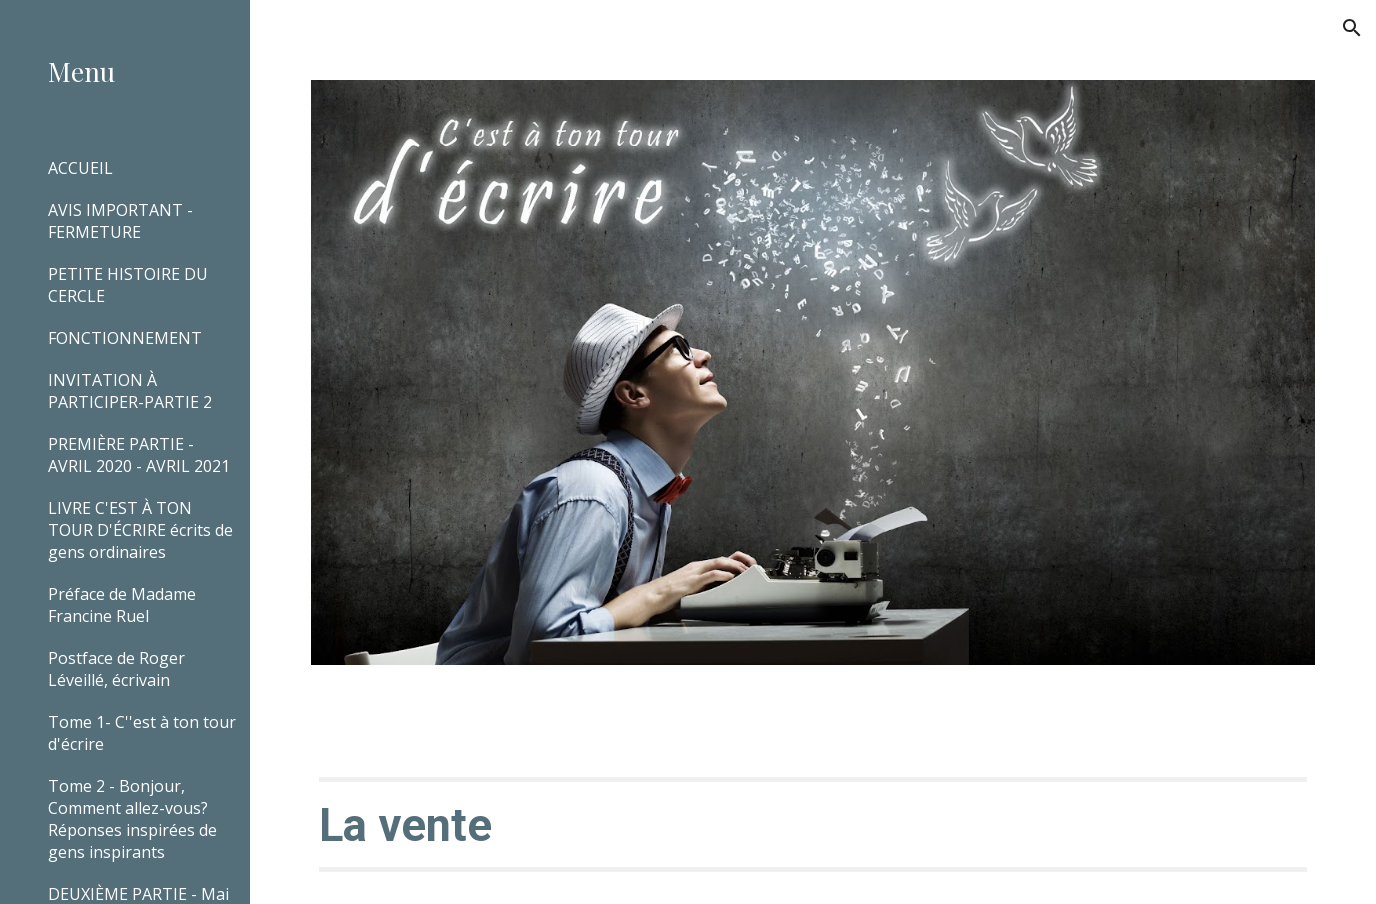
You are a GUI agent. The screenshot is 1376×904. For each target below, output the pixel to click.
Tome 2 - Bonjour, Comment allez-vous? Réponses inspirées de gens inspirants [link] (132, 819)
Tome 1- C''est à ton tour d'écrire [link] (142, 733)
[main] (813, 824)
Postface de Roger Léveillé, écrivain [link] (116, 669)
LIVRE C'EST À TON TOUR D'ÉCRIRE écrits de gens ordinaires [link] (140, 530)
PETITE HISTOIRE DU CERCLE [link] (128, 285)
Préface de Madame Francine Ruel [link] (122, 605)
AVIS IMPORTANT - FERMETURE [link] (120, 221)
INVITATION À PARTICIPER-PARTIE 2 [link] (130, 391)
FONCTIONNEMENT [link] (125, 338)
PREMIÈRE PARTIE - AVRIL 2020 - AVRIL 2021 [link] (139, 455)
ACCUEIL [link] (80, 168)
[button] (1352, 28)
